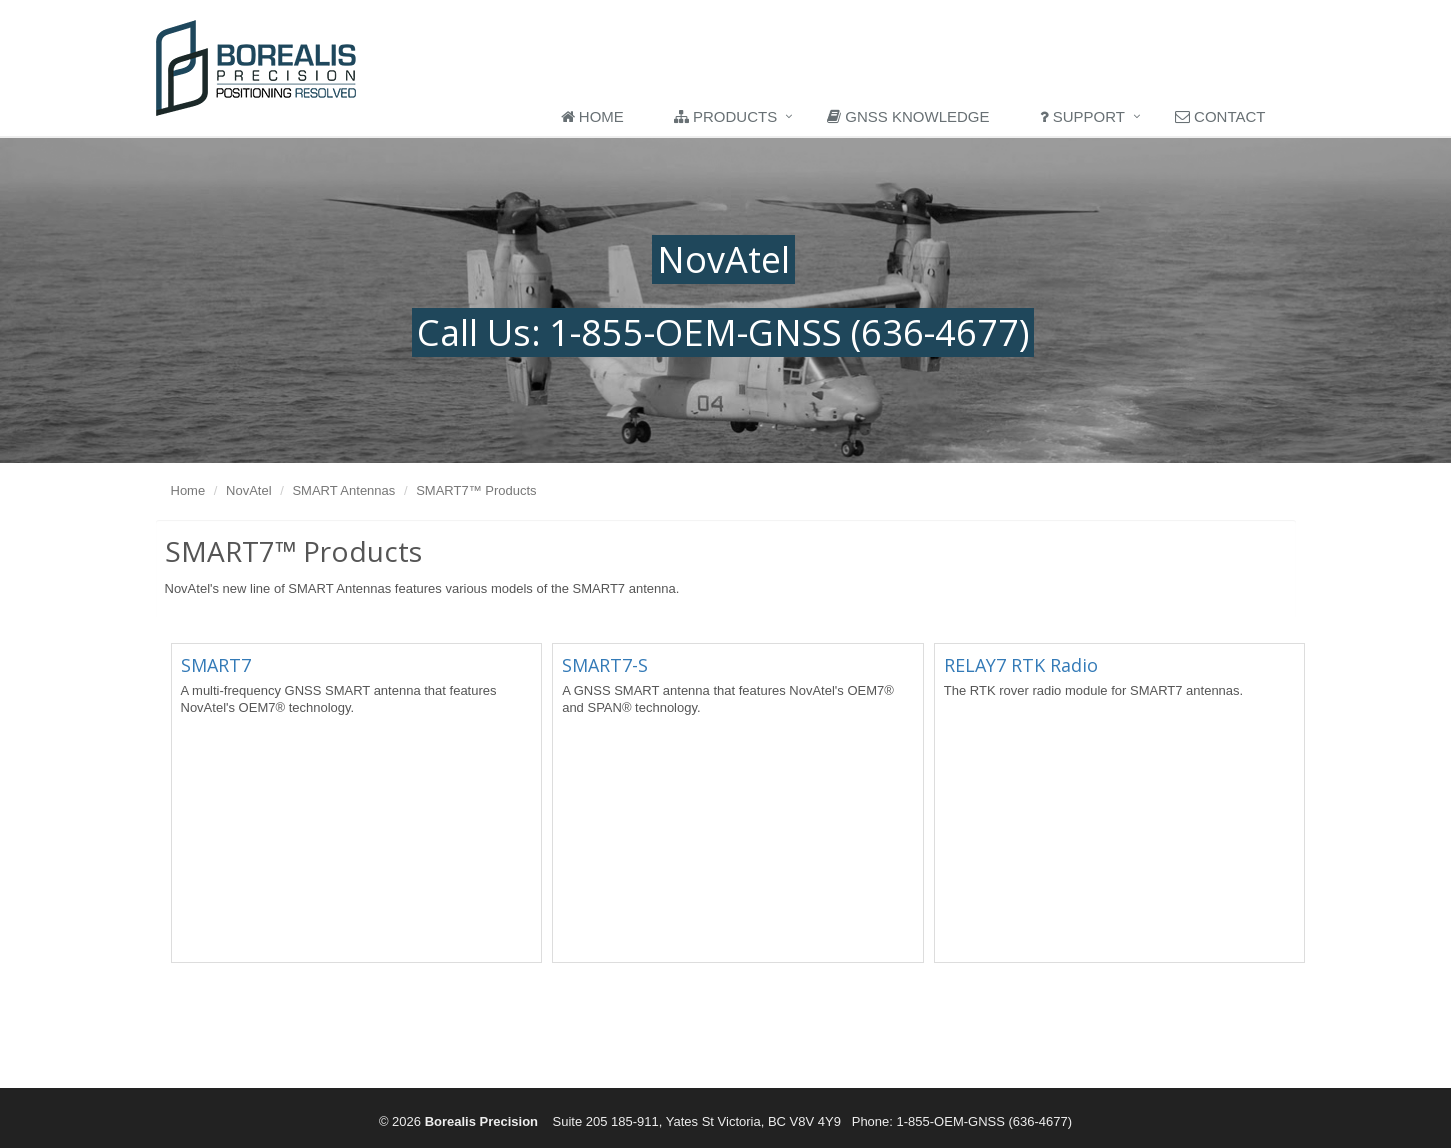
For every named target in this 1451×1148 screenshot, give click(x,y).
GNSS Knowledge (908, 116)
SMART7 (216, 665)
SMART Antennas (343, 490)
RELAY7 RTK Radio (1021, 665)
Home (592, 116)
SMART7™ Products (476, 490)
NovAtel (249, 490)
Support (1082, 116)
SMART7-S (605, 665)
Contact (1220, 116)
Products (725, 116)
